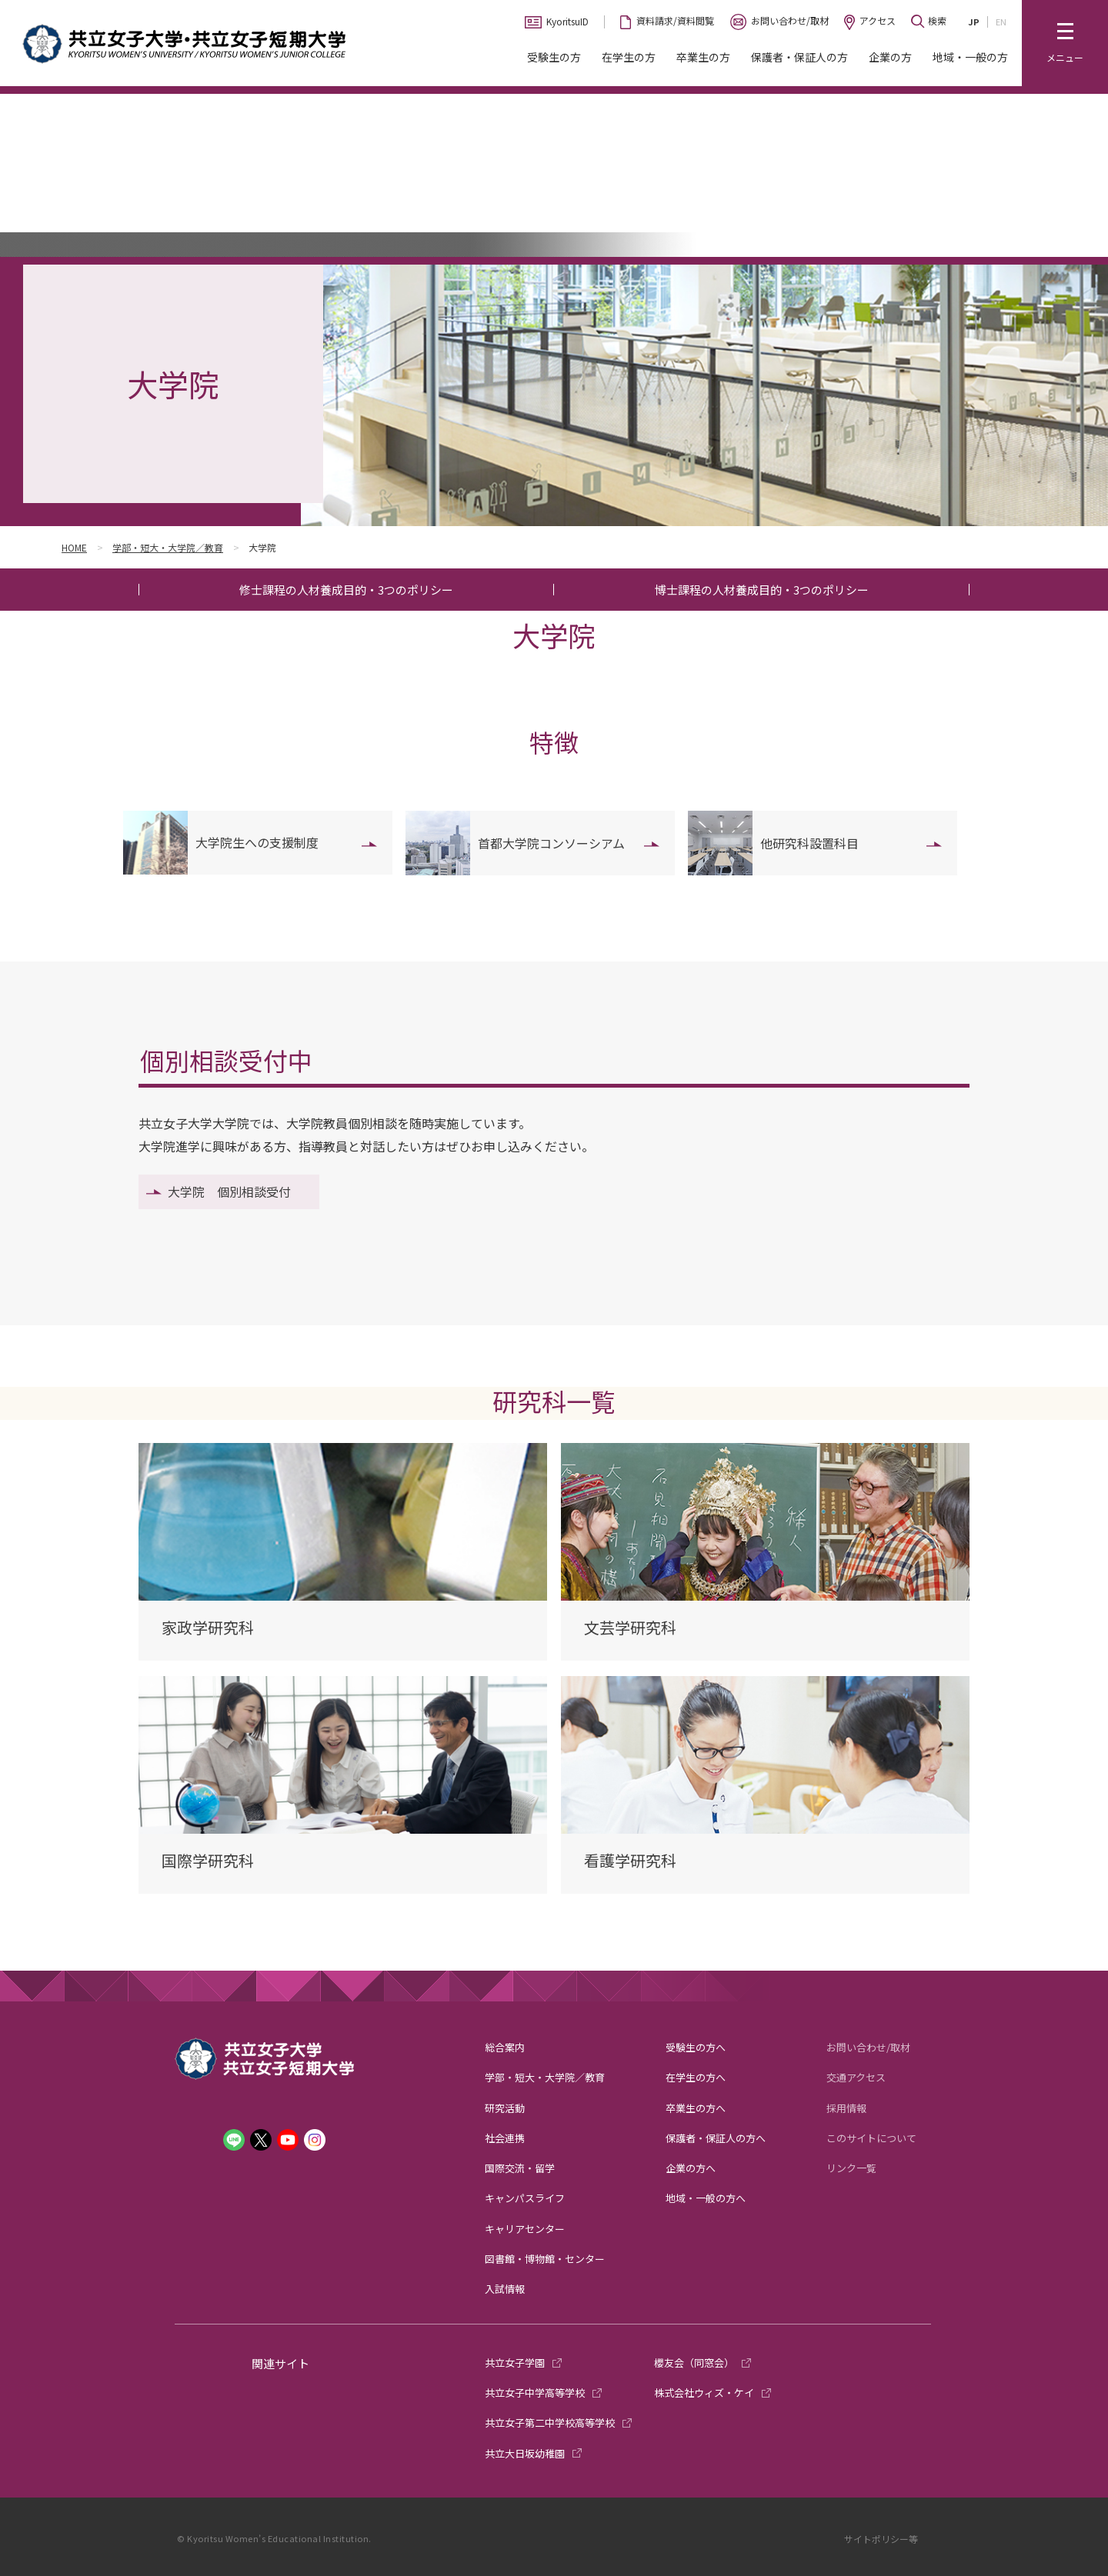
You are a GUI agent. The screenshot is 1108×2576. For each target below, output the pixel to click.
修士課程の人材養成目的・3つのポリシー (346, 589)
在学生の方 (629, 57)
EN (1001, 21)
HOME (74, 547)
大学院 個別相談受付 (229, 1191)
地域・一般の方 (970, 57)
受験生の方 (554, 57)
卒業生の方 (703, 57)
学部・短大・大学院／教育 (167, 547)
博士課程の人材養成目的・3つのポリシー (762, 589)
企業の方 (890, 57)
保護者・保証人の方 (799, 57)
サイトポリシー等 (881, 2538)
